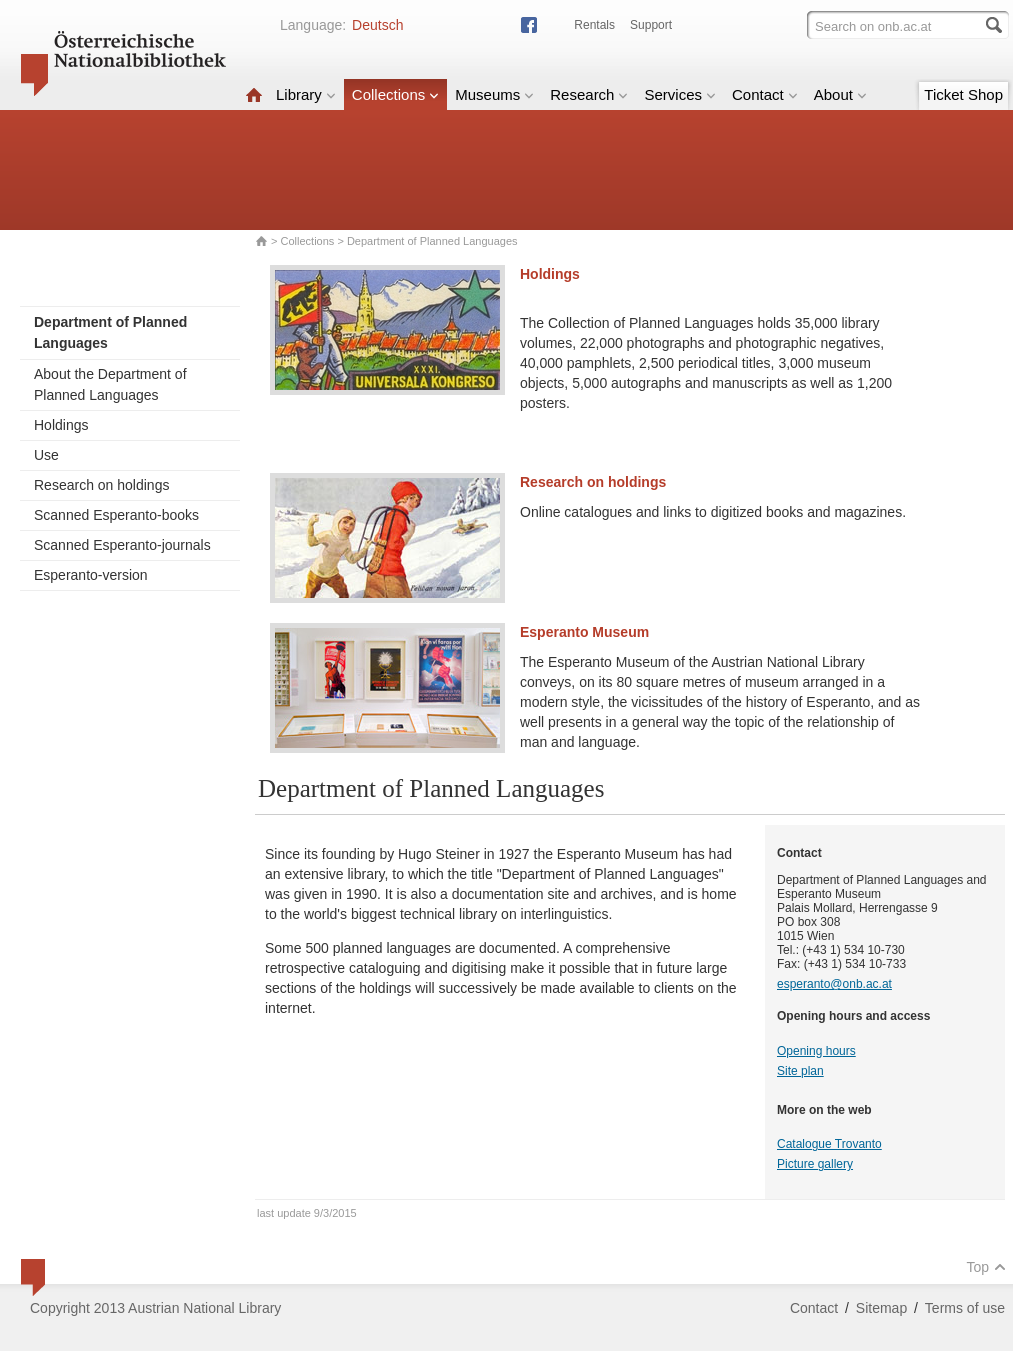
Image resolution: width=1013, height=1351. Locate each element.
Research (589, 94)
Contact (765, 94)
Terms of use (965, 1308)
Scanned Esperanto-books (116, 515)
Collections (395, 94)
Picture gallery (815, 1164)
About (840, 94)
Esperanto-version (91, 575)
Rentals (594, 25)
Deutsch (377, 25)
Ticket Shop (963, 94)
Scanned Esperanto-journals (122, 545)
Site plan (800, 1071)
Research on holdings (101, 485)
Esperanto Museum (584, 632)
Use (46, 455)
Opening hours (816, 1051)
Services (680, 94)
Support (651, 25)
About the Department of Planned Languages (110, 384)
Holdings (61, 425)
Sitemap (881, 1308)
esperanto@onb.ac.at (834, 984)
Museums (494, 94)
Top (986, 1267)
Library (306, 94)
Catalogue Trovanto (829, 1144)
